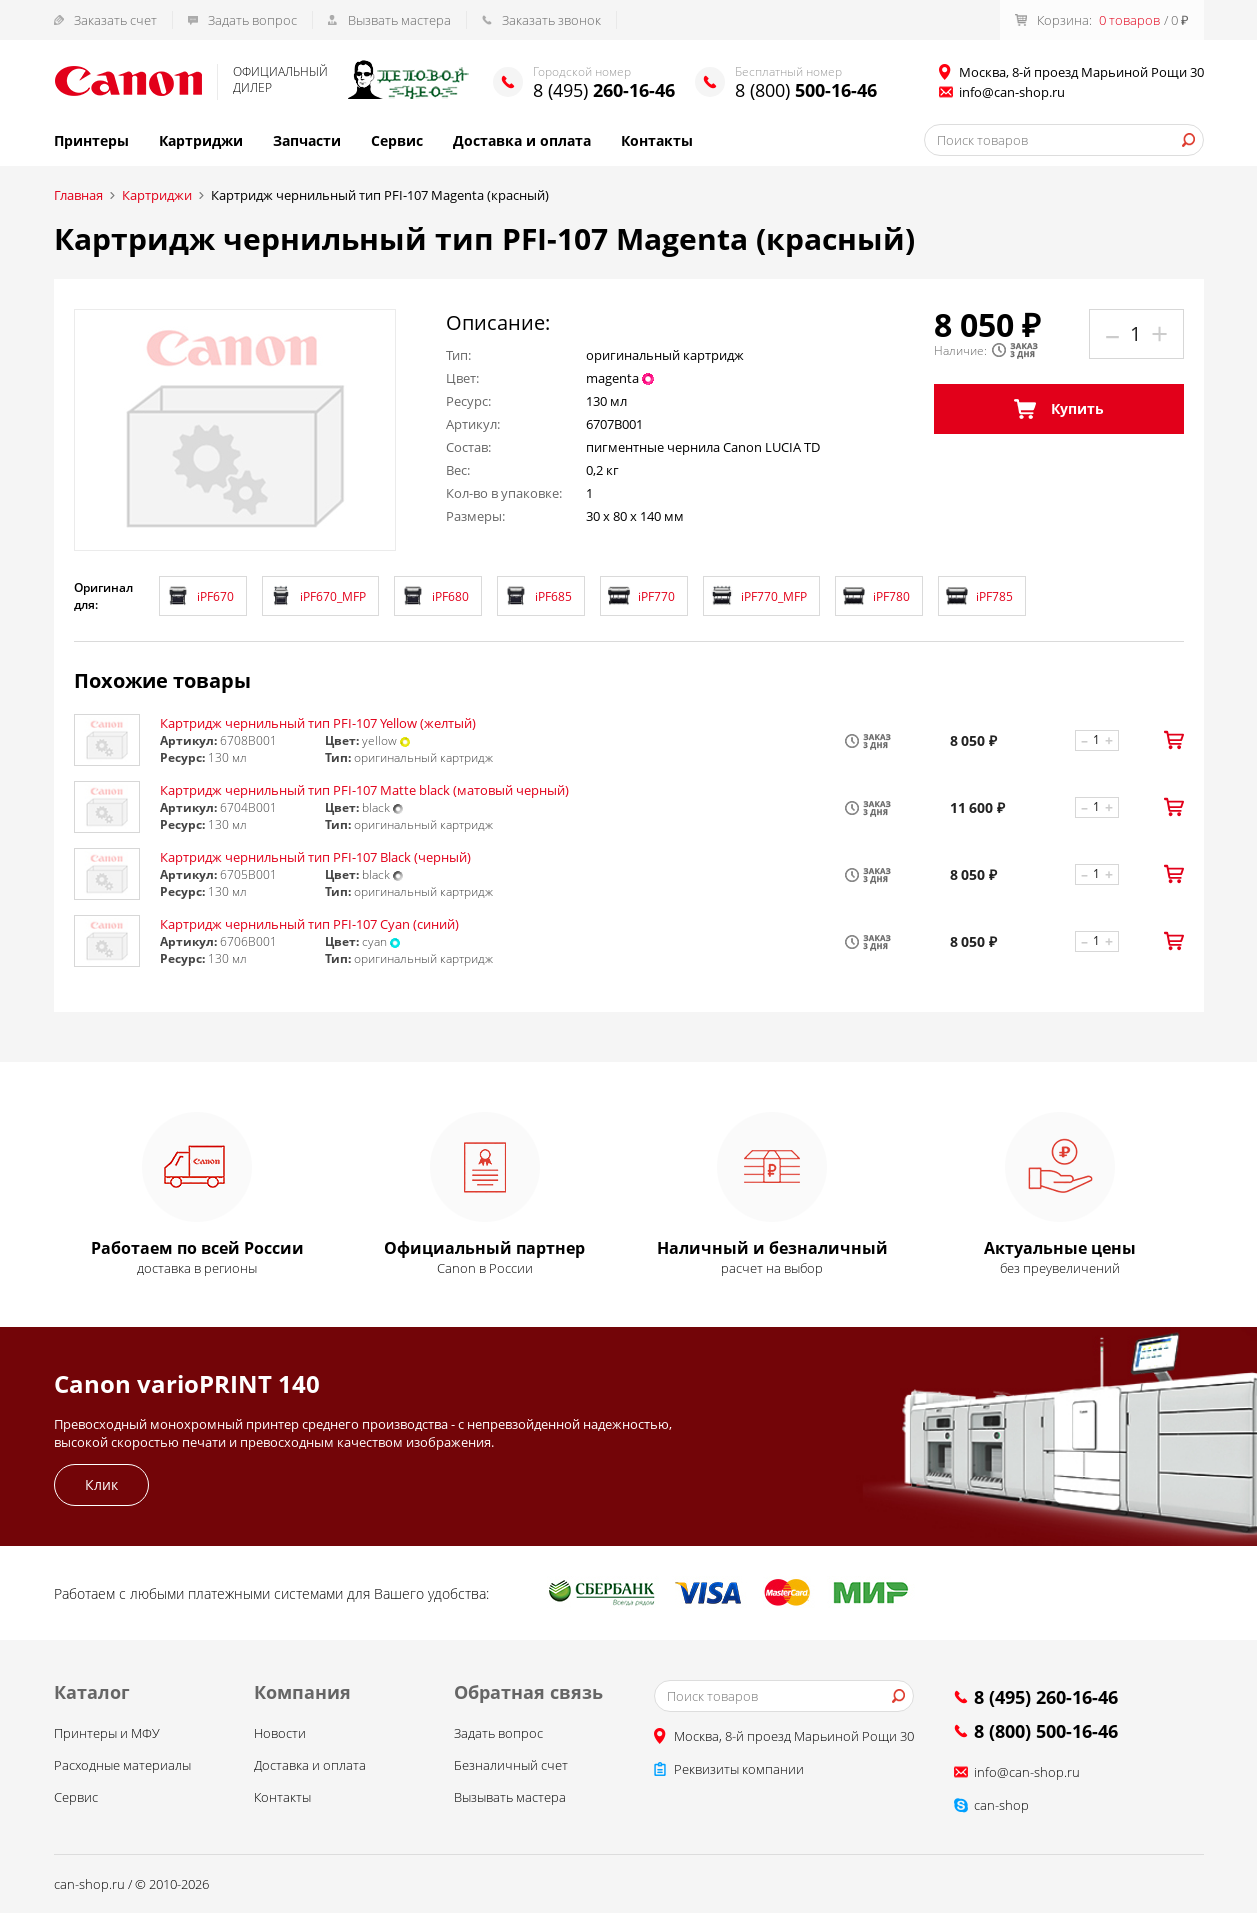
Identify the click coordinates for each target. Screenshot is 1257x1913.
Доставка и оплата (522, 140)
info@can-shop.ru (1012, 92)
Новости (280, 1733)
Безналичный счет (511, 1765)
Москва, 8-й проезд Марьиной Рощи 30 (794, 1736)
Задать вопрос (252, 20)
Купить (1059, 409)
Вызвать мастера (399, 20)
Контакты (657, 140)
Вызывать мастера (510, 1797)
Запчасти (307, 140)
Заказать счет (115, 20)
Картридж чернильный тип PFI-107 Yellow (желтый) (318, 723)
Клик (101, 1484)
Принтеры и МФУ (107, 1733)
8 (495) (604, 90)
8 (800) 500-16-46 (1046, 1731)
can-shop (1001, 1805)
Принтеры (91, 140)
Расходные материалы (122, 1765)
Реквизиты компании (739, 1769)
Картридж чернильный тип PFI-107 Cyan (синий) (309, 924)
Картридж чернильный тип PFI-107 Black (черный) (315, 857)
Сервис (397, 140)
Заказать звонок (551, 20)
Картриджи (201, 140)
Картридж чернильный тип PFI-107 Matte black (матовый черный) (364, 790)
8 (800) (806, 90)
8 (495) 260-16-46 (1046, 1697)
